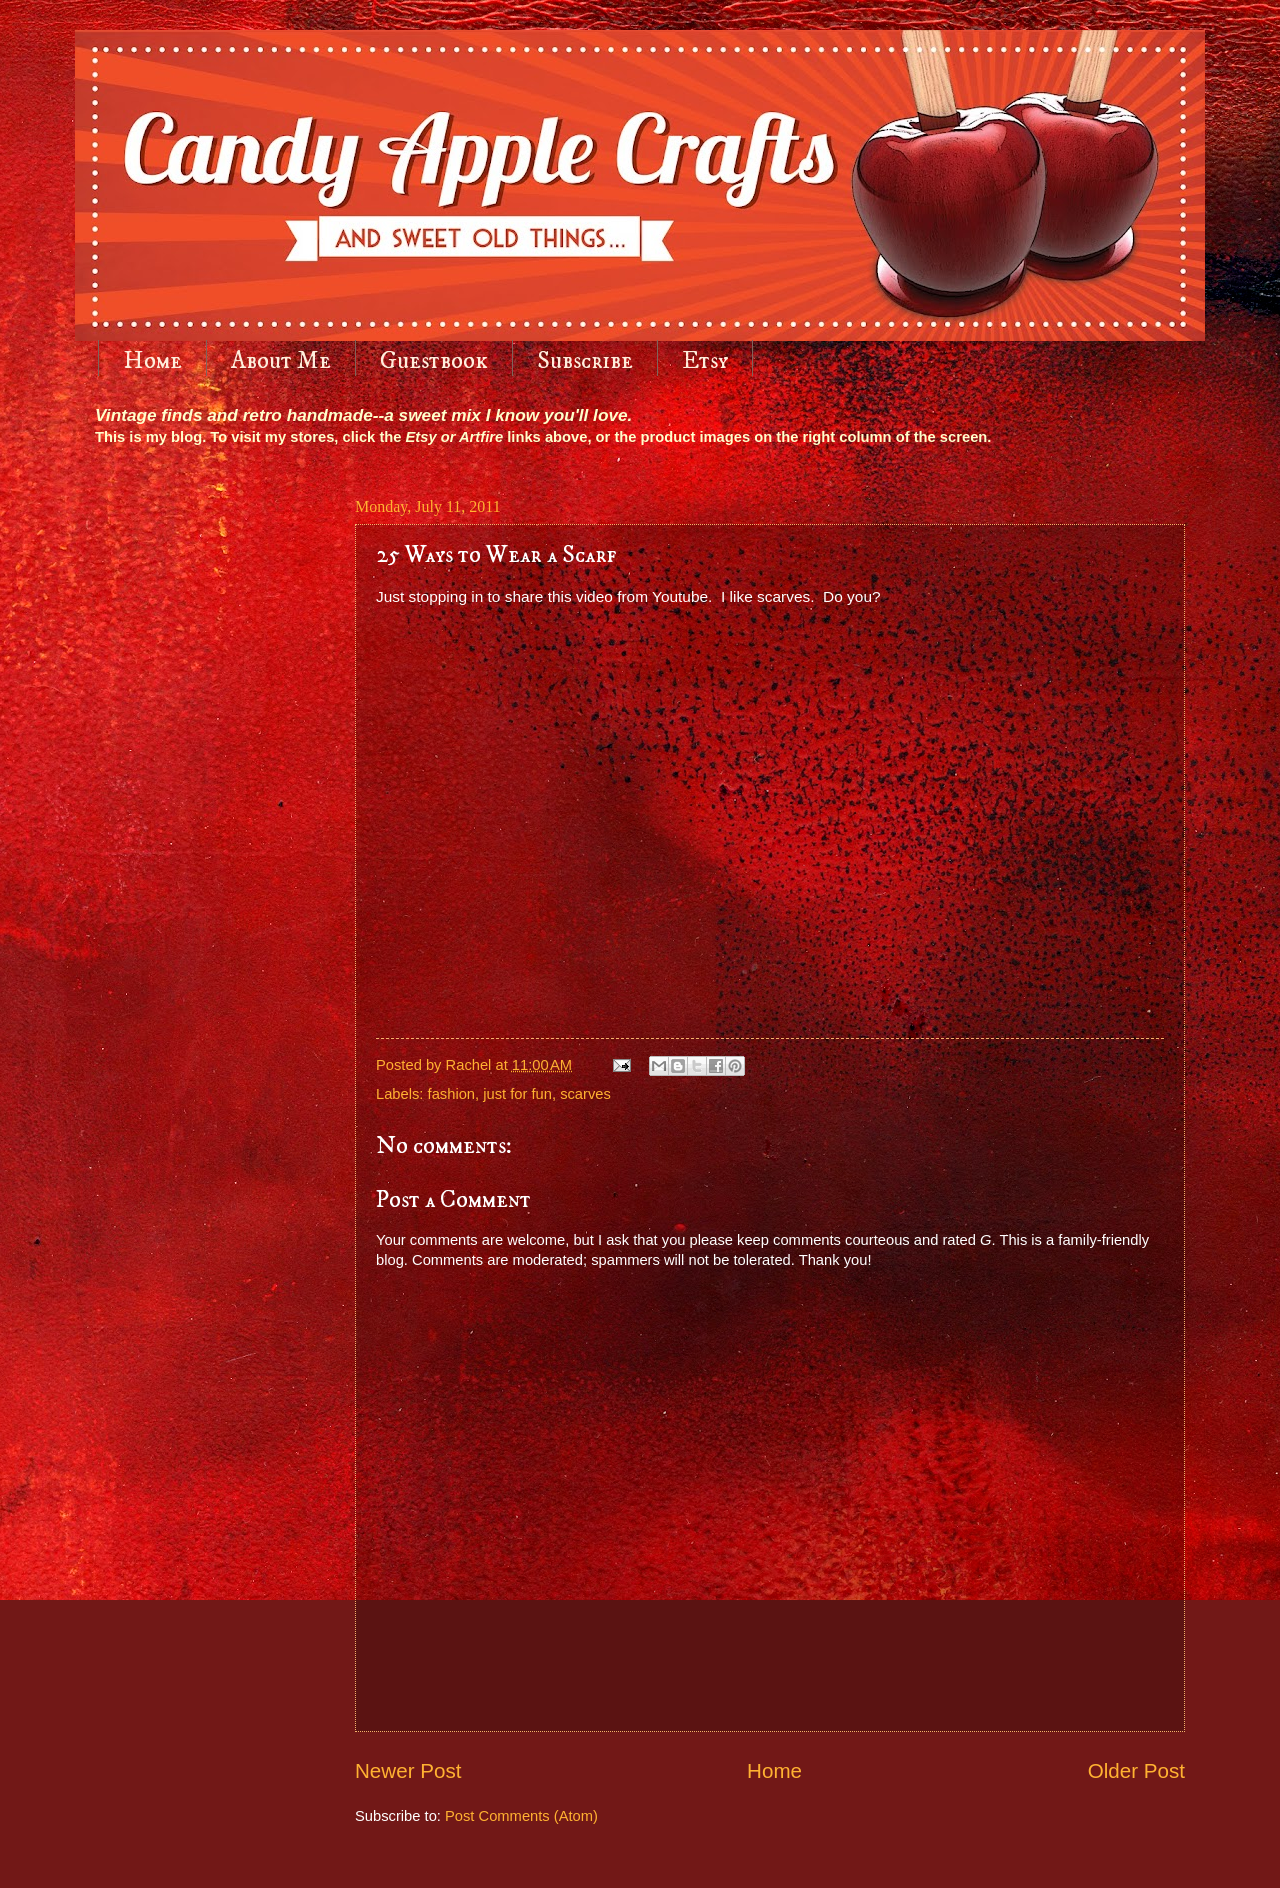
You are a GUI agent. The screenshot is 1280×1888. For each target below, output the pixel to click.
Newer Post (408, 1770)
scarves (585, 1094)
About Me (281, 361)
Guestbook (434, 361)
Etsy (705, 361)
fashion (451, 1094)
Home (152, 361)
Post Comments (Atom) (521, 1816)
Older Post (1136, 1770)
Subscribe (585, 361)
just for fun (517, 1094)
